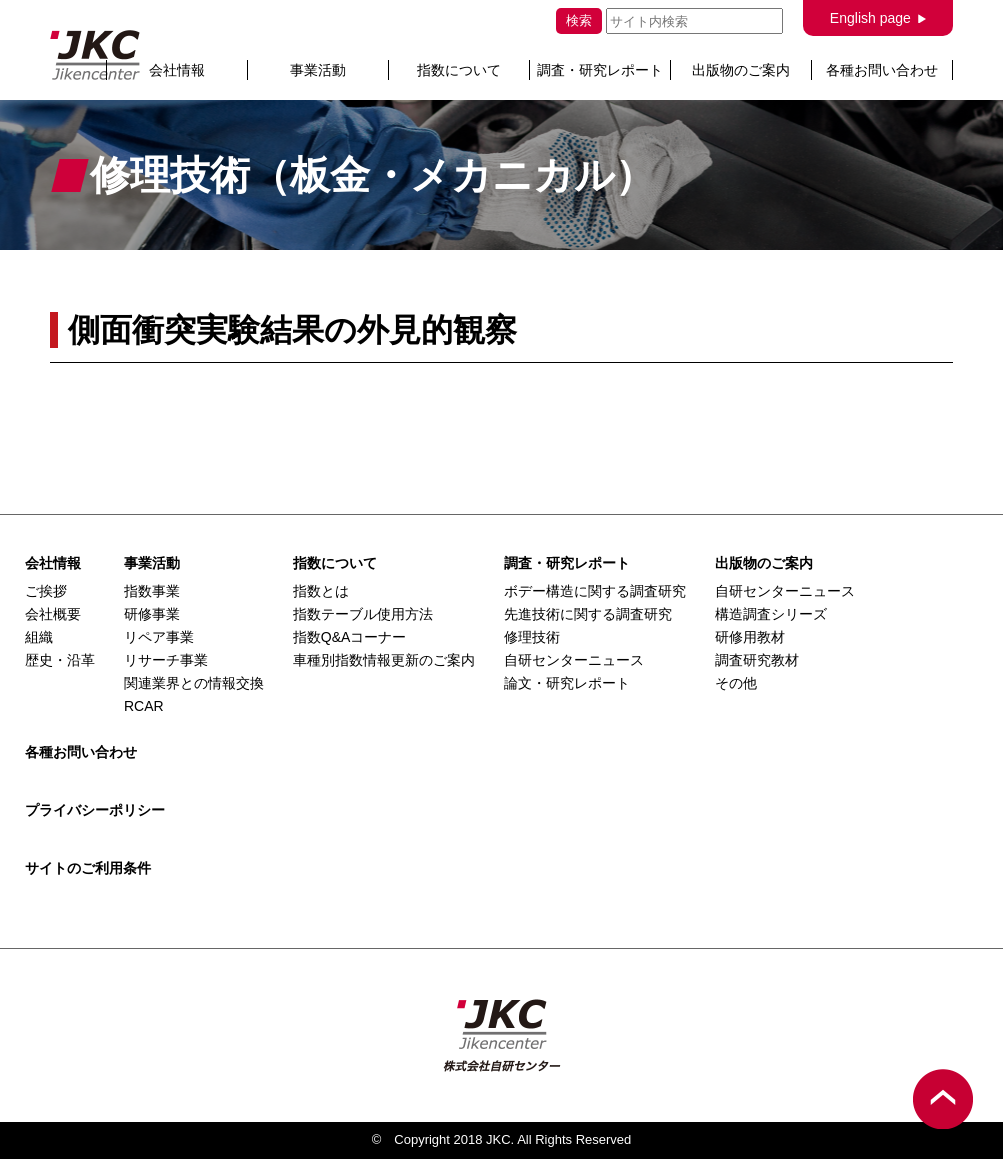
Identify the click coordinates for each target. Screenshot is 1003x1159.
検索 (579, 20)
